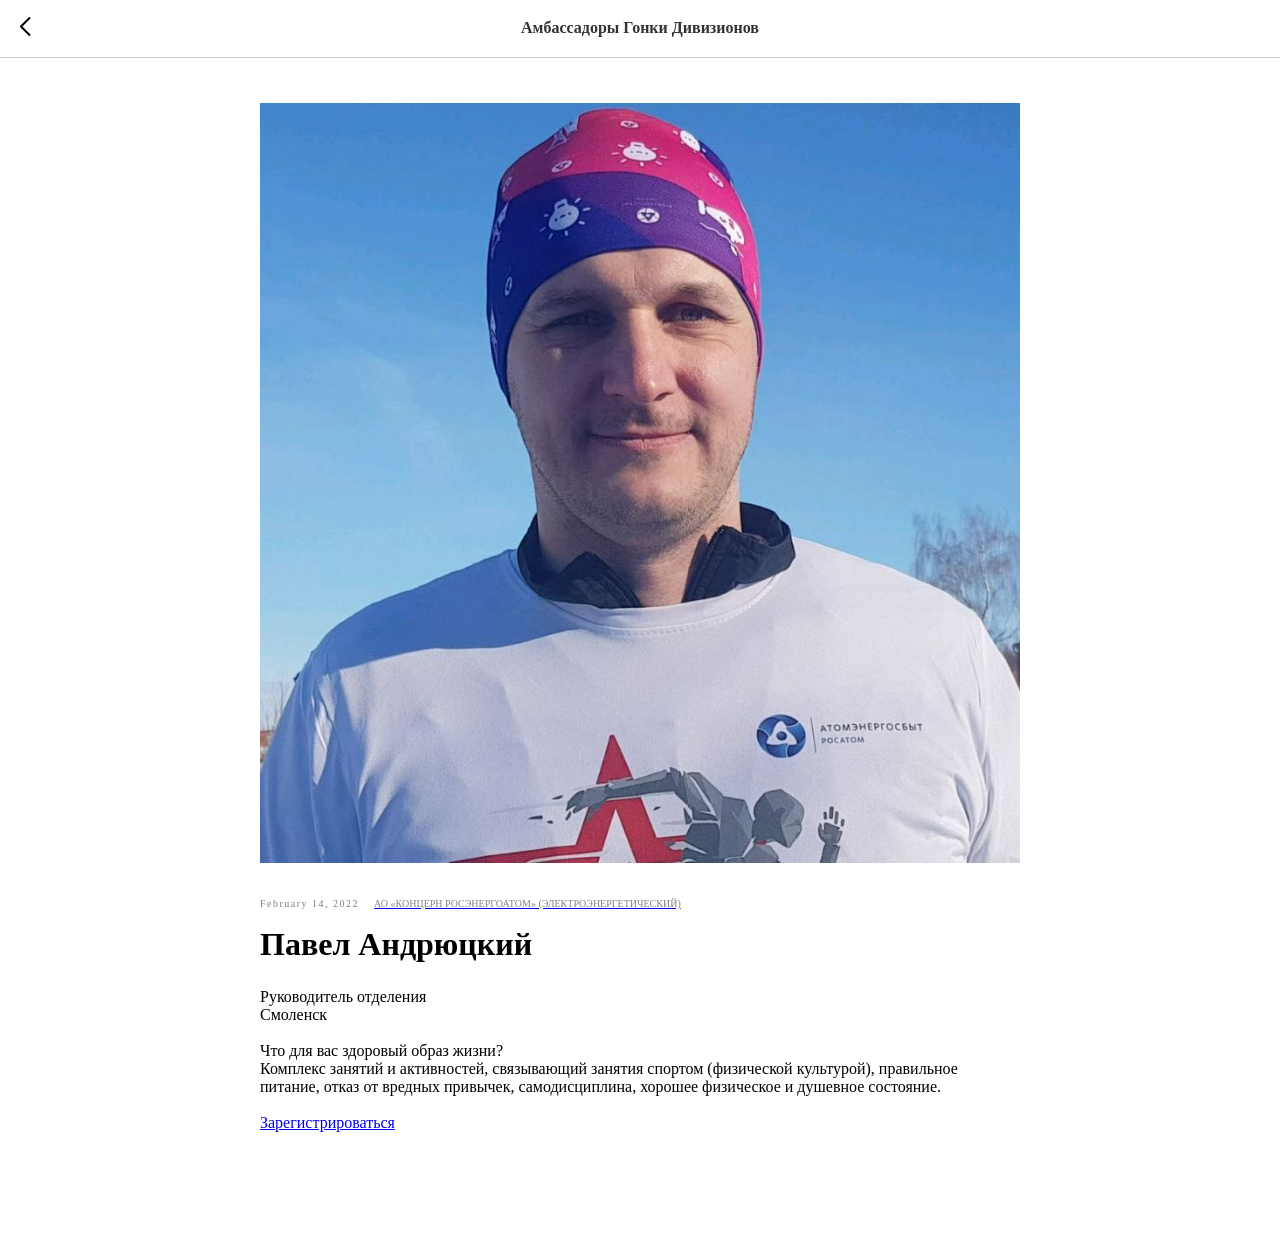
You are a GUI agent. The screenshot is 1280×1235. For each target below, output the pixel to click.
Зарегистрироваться (327, 1122)
